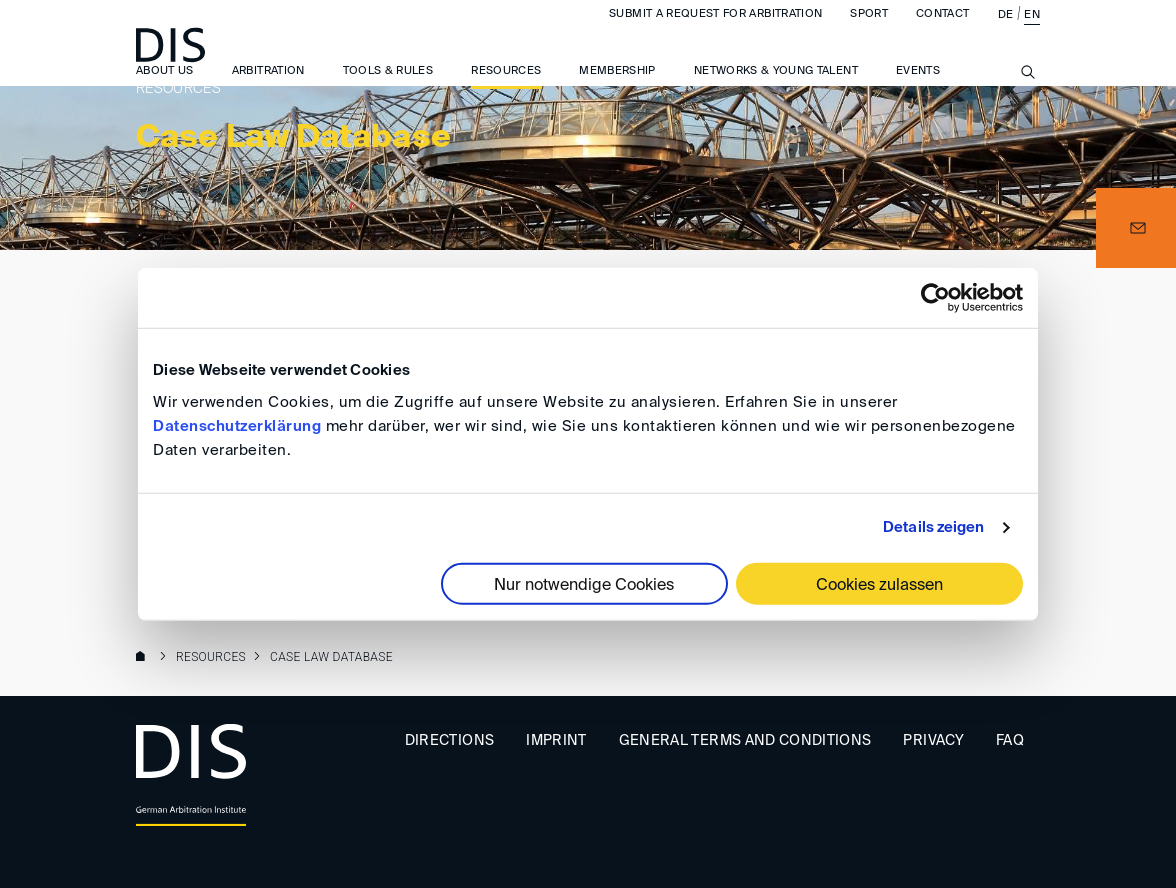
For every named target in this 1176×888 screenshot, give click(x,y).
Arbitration (268, 90)
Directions (450, 741)
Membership (617, 90)
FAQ (1010, 741)
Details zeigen (933, 527)
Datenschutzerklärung (237, 425)
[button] (1136, 228)
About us (165, 90)
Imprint (556, 741)
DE (1006, 34)
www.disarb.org (144, 658)
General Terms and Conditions (745, 741)
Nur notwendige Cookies (584, 585)
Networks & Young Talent (776, 90)
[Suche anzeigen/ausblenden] (1028, 103)
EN (1032, 34)
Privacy (933, 741)
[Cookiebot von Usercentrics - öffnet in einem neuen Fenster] (935, 298)
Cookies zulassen (879, 585)
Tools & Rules (388, 90)
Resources (506, 90)
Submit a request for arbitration (715, 33)
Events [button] (918, 90)
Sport (869, 33)
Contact (942, 33)
